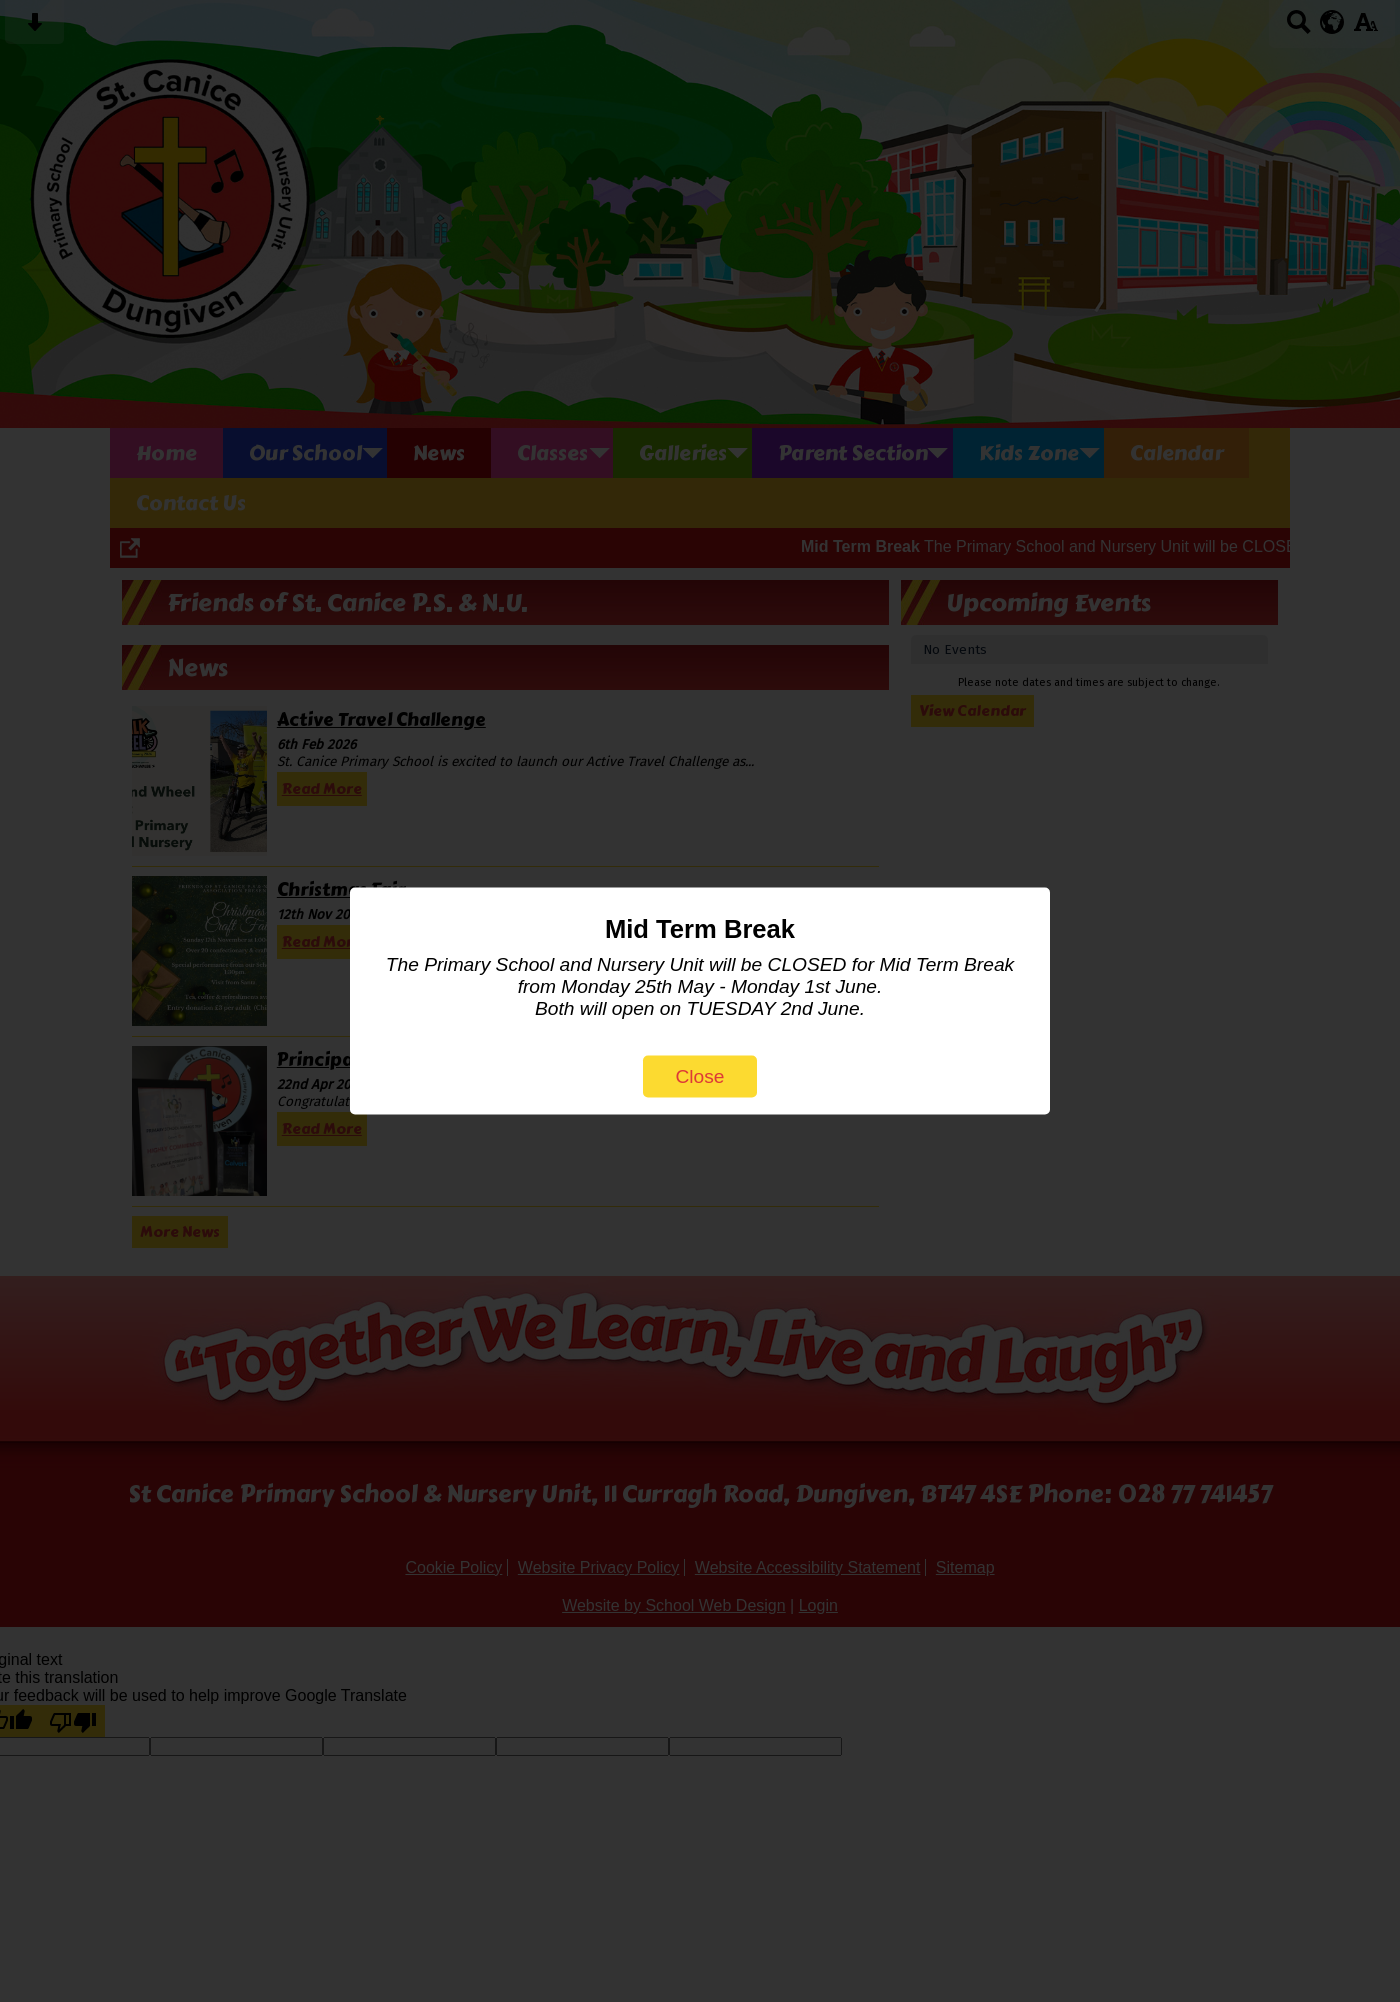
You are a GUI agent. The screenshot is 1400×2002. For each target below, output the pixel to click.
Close (699, 1076)
